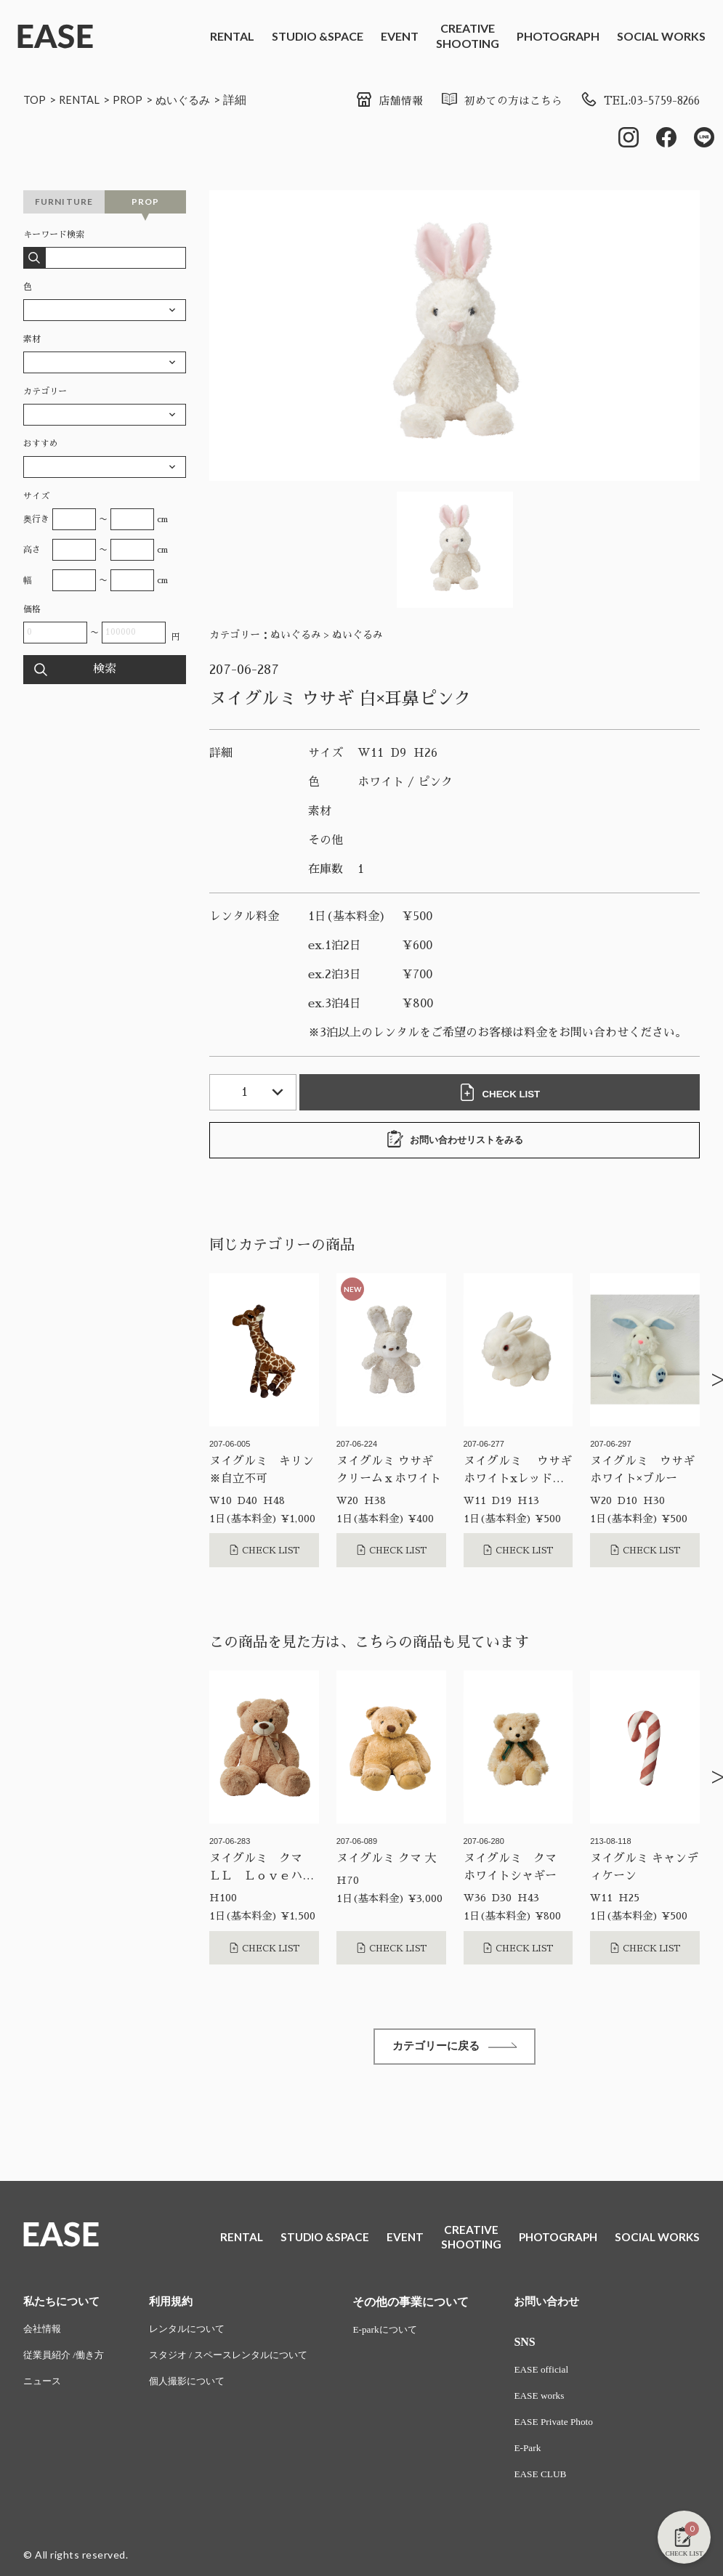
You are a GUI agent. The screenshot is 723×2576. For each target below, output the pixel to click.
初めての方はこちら (488, 101)
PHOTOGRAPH (558, 36)
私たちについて (64, 2305)
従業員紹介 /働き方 (66, 2360)
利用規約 (178, 2305)
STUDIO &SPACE (317, 36)
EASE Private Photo (573, 2428)
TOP (35, 99)
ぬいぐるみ (191, 99)
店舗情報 (371, 101)
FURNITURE (64, 203)
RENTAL (232, 36)
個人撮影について (195, 2387)
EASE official (560, 2374)
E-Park (546, 2455)
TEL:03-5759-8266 (635, 101)
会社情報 (43, 2333)
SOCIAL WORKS (661, 36)
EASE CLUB (559, 2482)
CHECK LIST (503, 1093)
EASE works (558, 2401)
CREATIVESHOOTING (467, 35)
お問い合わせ (567, 2305)
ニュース (43, 2387)
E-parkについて (405, 2333)
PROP (133, 99)
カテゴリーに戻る (454, 2050)
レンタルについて (195, 2333)
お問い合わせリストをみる (455, 1141)
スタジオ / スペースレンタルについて (240, 2360)
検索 (104, 671)
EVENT (400, 36)
